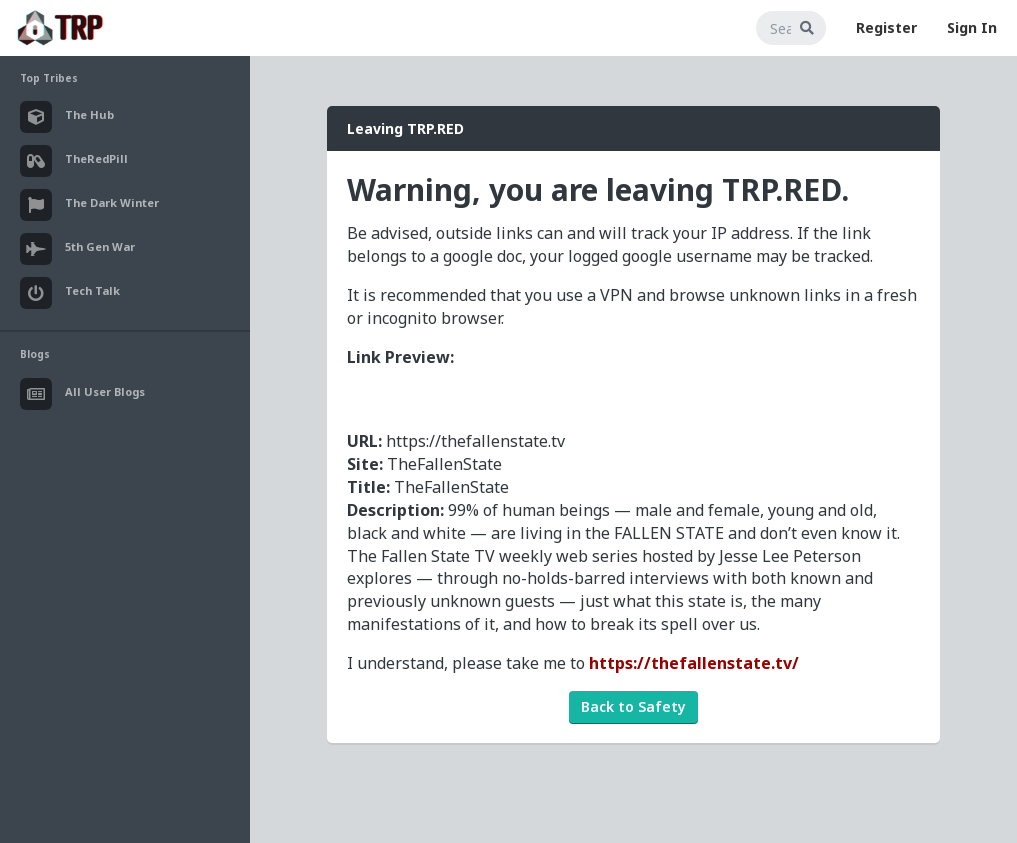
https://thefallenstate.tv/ (694, 663)
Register (886, 27)
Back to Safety (633, 706)
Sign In (972, 27)
